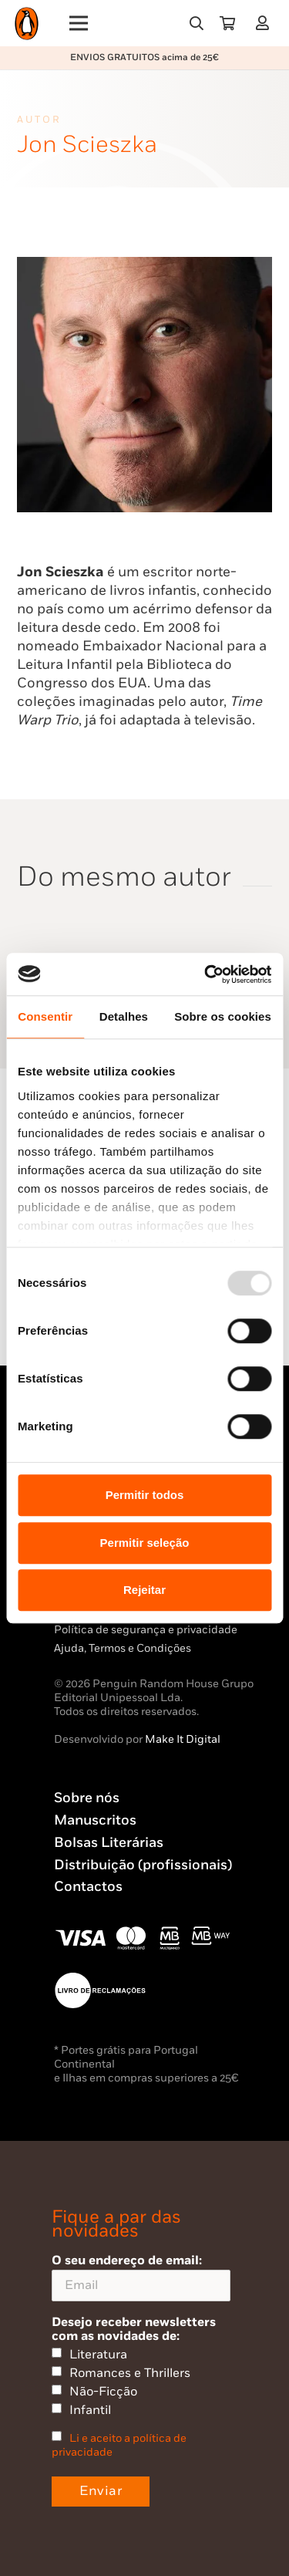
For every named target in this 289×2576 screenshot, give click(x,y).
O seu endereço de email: (141, 2277)
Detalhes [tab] (123, 1016)
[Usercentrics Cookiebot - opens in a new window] (205, 974)
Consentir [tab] (45, 1016)
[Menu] (79, 23)
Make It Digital (182, 1739)
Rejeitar (144, 1589)
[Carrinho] (227, 23)
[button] (196, 23)
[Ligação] (265, 23)
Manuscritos (95, 1820)
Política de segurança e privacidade (145, 1629)
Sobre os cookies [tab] (222, 1016)
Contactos (88, 1887)
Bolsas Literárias (108, 1843)
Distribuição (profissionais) (143, 1865)
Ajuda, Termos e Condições (122, 1648)
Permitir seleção (145, 1542)
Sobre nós (86, 1798)
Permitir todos (145, 1494)
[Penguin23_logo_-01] (26, 23)
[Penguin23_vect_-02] (100, 1990)
